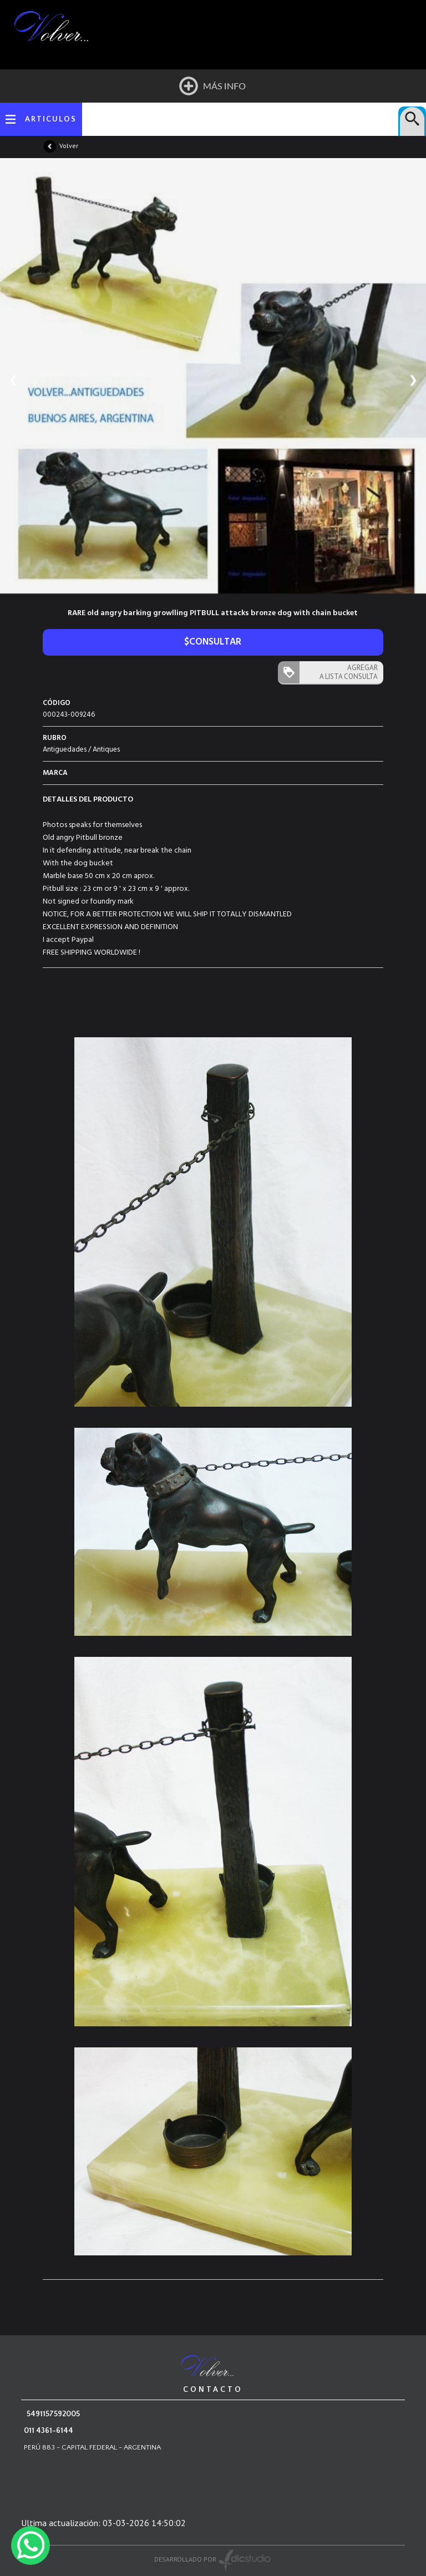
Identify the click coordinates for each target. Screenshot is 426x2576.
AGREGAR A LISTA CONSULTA (349, 672)
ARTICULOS (51, 119)
